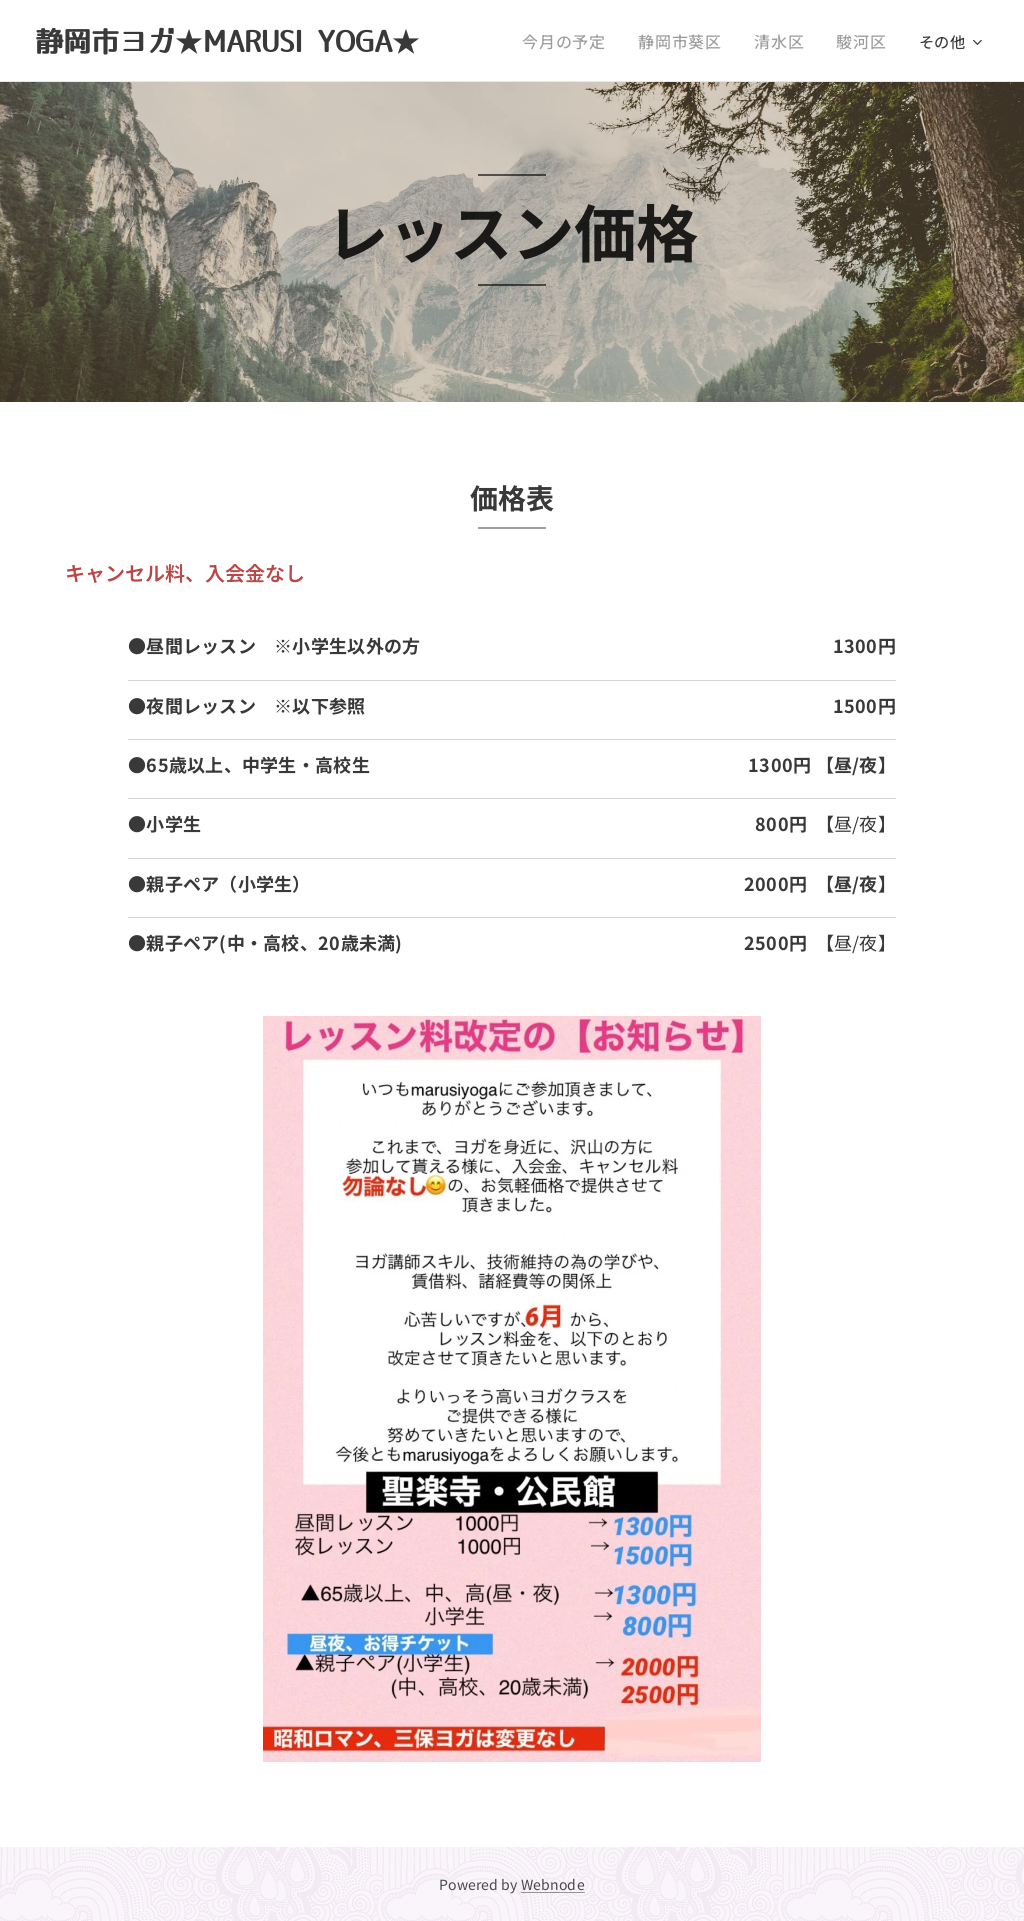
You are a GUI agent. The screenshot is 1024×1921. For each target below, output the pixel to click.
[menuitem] (584, 41)
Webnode (553, 1884)
